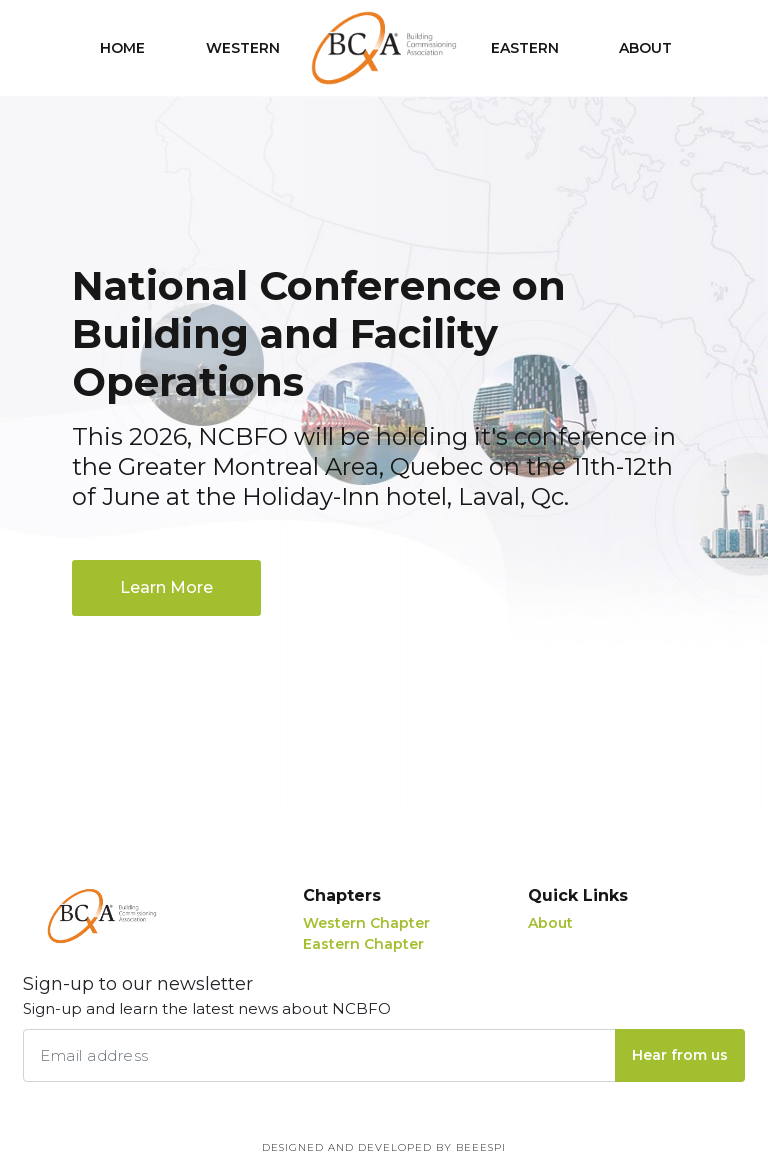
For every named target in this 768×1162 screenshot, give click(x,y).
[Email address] (319, 1055)
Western (243, 48)
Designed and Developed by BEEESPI (384, 1147)
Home (122, 48)
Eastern (525, 48)
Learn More (166, 587)
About (645, 48)
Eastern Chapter (363, 944)
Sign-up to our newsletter (207, 997)
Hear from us (680, 1055)
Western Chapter (366, 923)
